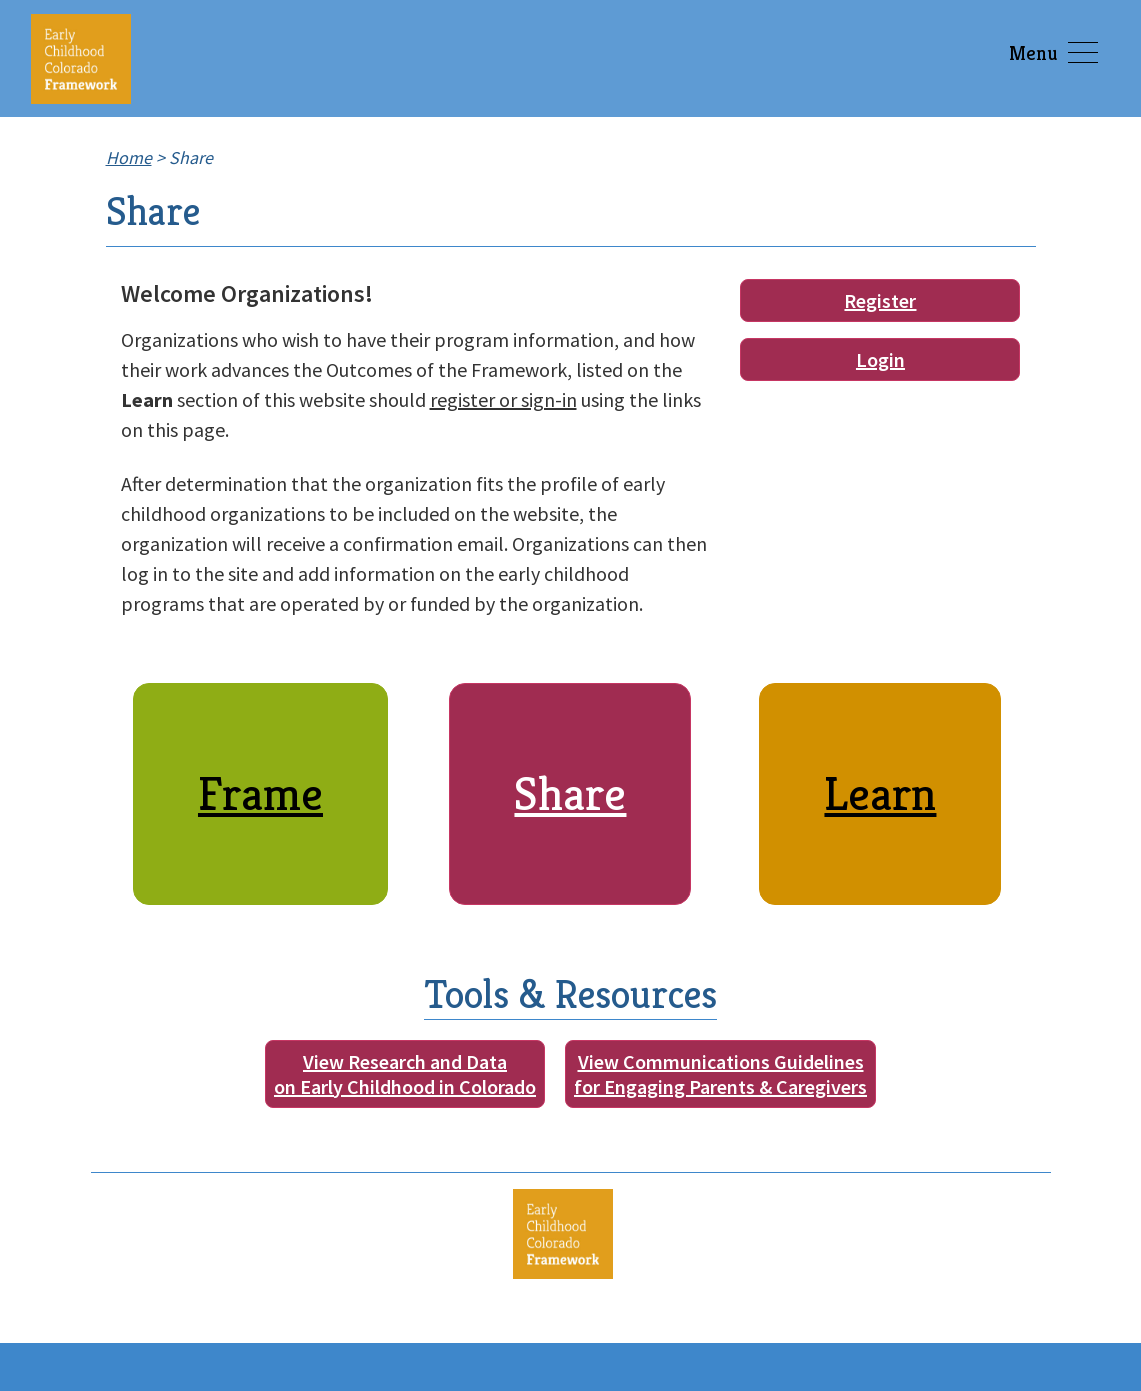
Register (880, 300)
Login (880, 359)
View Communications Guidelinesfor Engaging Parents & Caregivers (720, 1074)
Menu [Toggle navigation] (1053, 53)
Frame (260, 793)
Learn (880, 793)
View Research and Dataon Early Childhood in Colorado (405, 1074)
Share (570, 793)
